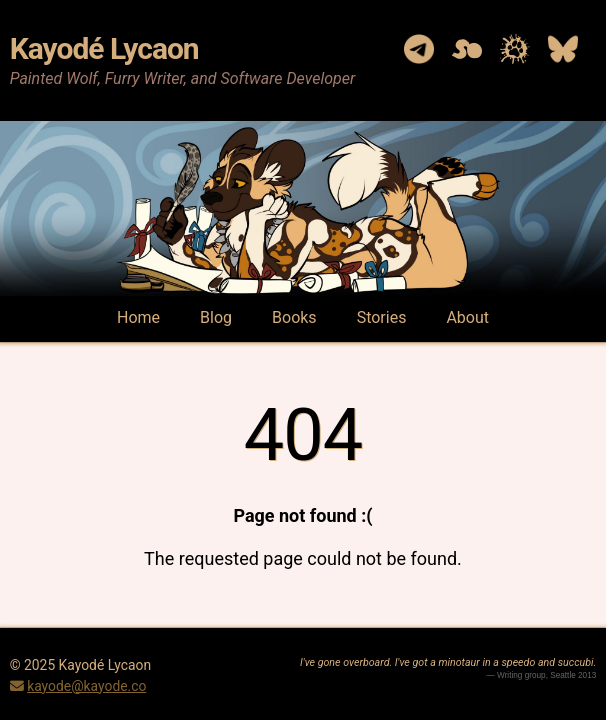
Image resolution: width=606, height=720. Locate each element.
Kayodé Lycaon (104, 48)
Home (138, 317)
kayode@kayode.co (86, 686)
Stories (382, 317)
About (467, 317)
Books (294, 317)
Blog (216, 317)
